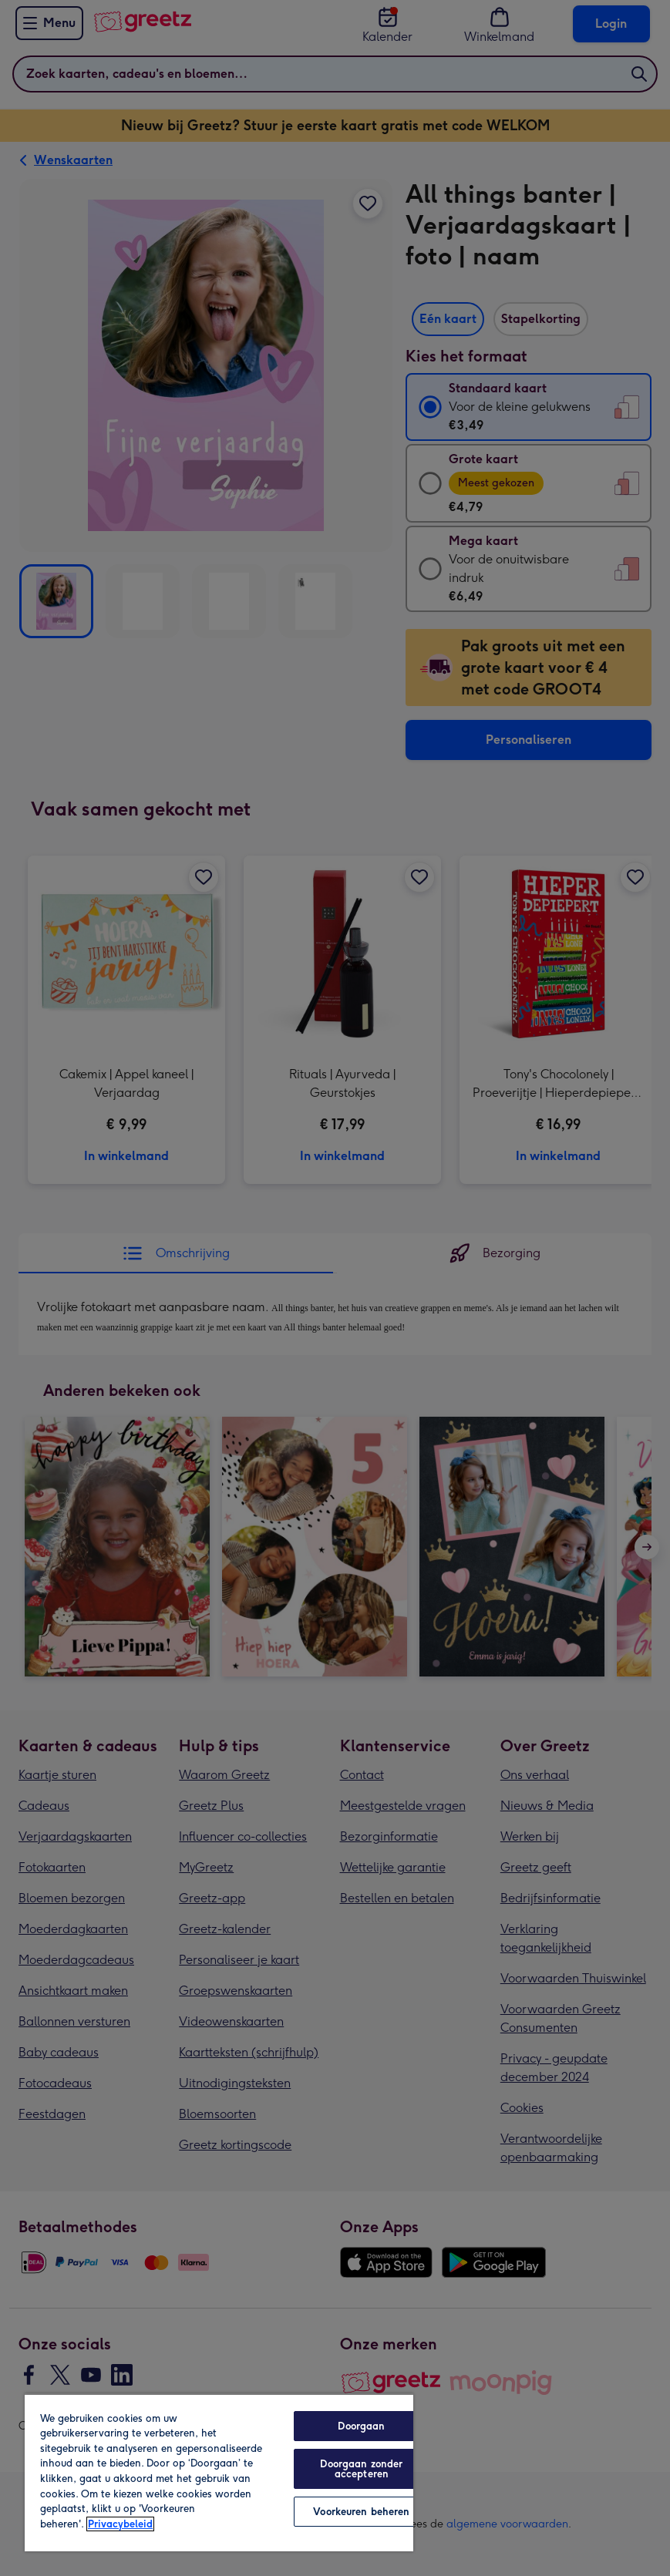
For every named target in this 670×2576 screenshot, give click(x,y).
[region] (219, 2472)
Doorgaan (361, 2426)
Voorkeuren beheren (361, 2511)
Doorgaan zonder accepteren (361, 2469)
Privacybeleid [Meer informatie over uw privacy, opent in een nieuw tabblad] (120, 2524)
